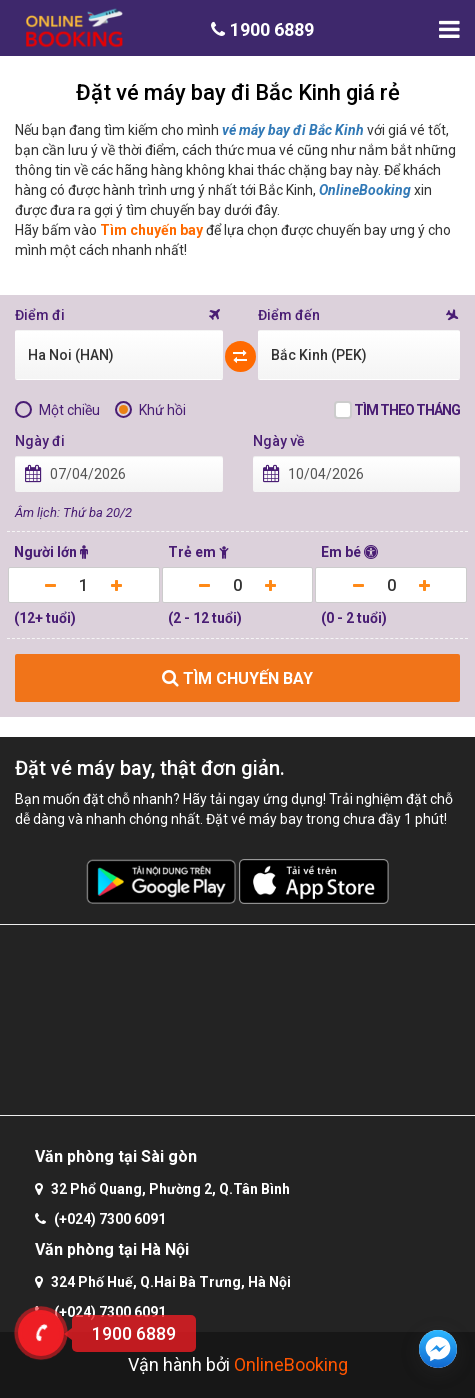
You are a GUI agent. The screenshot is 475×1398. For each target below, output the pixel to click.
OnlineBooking (365, 190)
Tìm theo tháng (407, 410)
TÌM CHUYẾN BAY (237, 678)
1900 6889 (262, 29)
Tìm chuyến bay (151, 230)
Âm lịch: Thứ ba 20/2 (73, 512)
